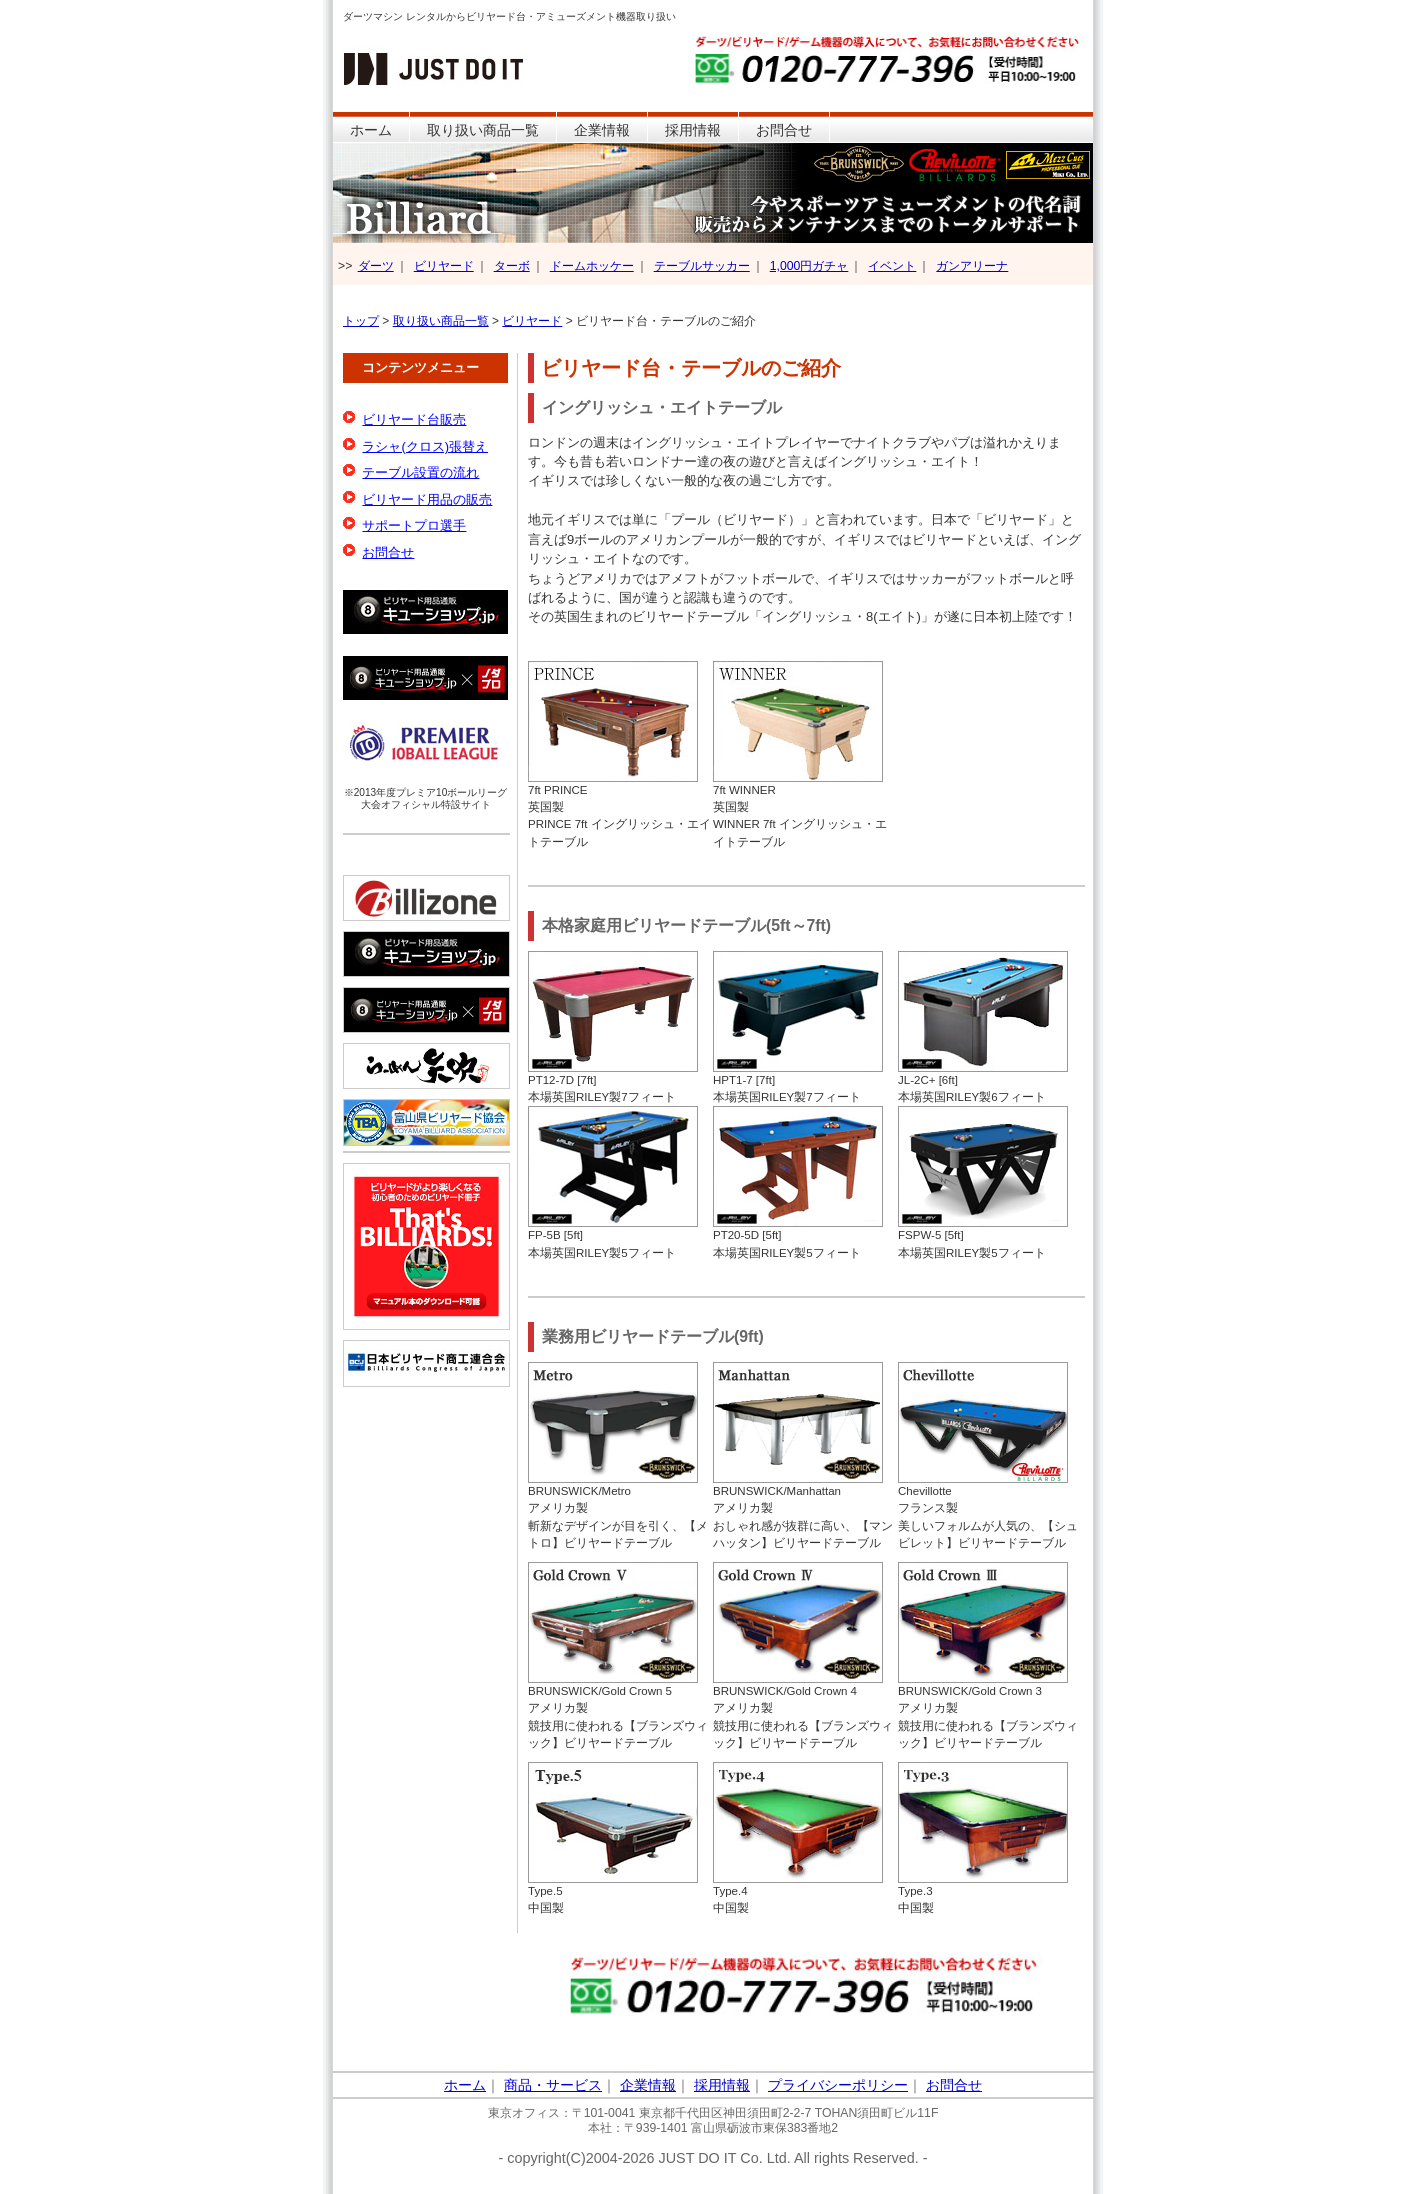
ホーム (371, 130)
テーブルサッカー (702, 266)
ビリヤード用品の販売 (427, 499)
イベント (892, 266)
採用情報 (693, 130)
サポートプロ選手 (414, 525)
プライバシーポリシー (838, 2085)
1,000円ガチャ (809, 266)
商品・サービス (553, 2085)
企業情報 (602, 130)
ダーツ (376, 266)
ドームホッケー (592, 266)
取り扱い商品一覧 (483, 130)
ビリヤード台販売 (414, 419)
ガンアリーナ (972, 266)
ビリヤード (444, 266)
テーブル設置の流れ (420, 472)
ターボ (512, 266)
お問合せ (784, 130)
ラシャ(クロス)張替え (425, 446)
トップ (361, 321)
